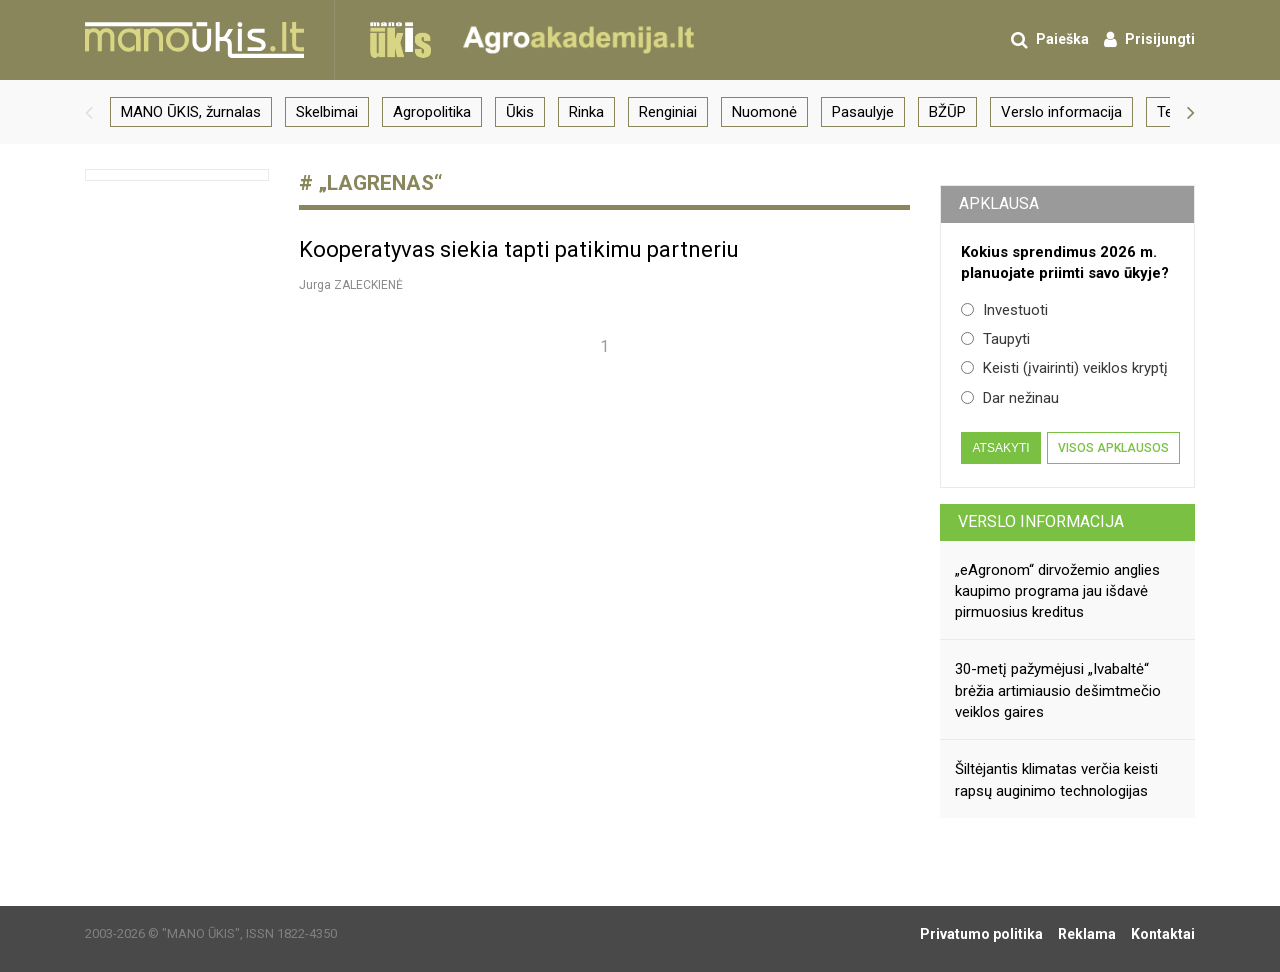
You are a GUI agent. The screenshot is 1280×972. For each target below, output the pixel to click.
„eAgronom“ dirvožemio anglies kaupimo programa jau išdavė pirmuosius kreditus (1057, 591)
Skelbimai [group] (327, 112)
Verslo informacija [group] (1061, 112)
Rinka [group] (586, 112)
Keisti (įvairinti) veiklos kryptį (1064, 368)
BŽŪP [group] (947, 112)
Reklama (1087, 934)
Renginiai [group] (668, 112)
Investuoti (1004, 310)
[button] (89, 112)
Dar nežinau (1010, 398)
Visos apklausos (1113, 448)
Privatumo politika (981, 934)
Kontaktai (1163, 934)
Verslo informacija (1041, 521)
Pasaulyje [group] (863, 112)
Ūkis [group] (520, 112)
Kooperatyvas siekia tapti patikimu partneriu (519, 249)
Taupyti (995, 339)
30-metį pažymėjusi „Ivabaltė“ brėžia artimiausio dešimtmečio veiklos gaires (1058, 690)
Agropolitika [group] (432, 112)
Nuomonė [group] (764, 112)
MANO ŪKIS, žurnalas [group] (191, 112)
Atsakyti (1000, 448)
